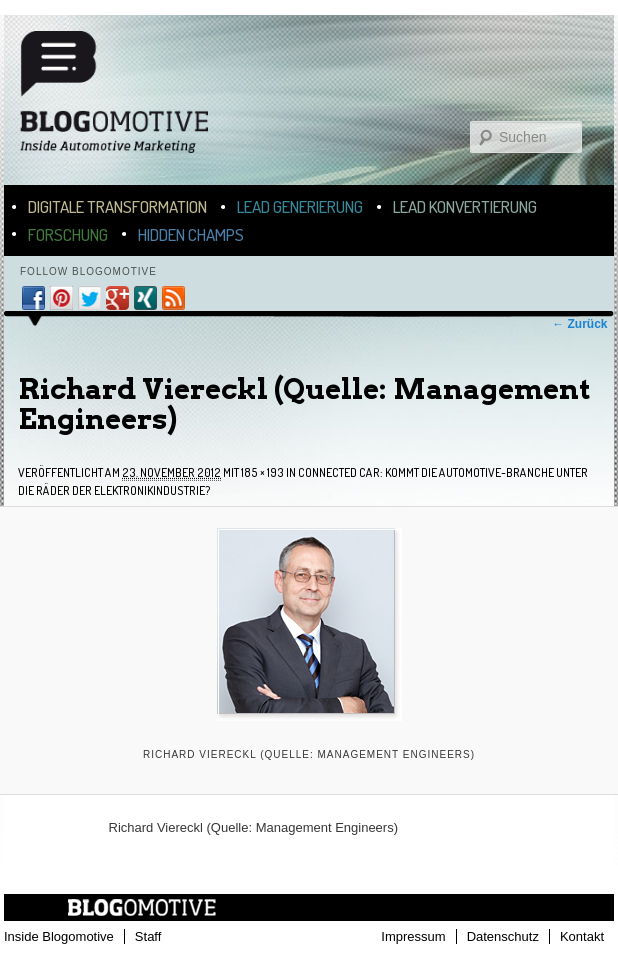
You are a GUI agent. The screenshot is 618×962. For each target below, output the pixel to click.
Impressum (413, 936)
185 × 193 (262, 472)
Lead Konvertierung (465, 206)
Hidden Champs (191, 234)
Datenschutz (503, 936)
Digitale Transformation (117, 206)
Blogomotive (127, 101)
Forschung (68, 234)
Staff (148, 936)
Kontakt (582, 936)
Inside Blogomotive (59, 936)
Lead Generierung (300, 206)
